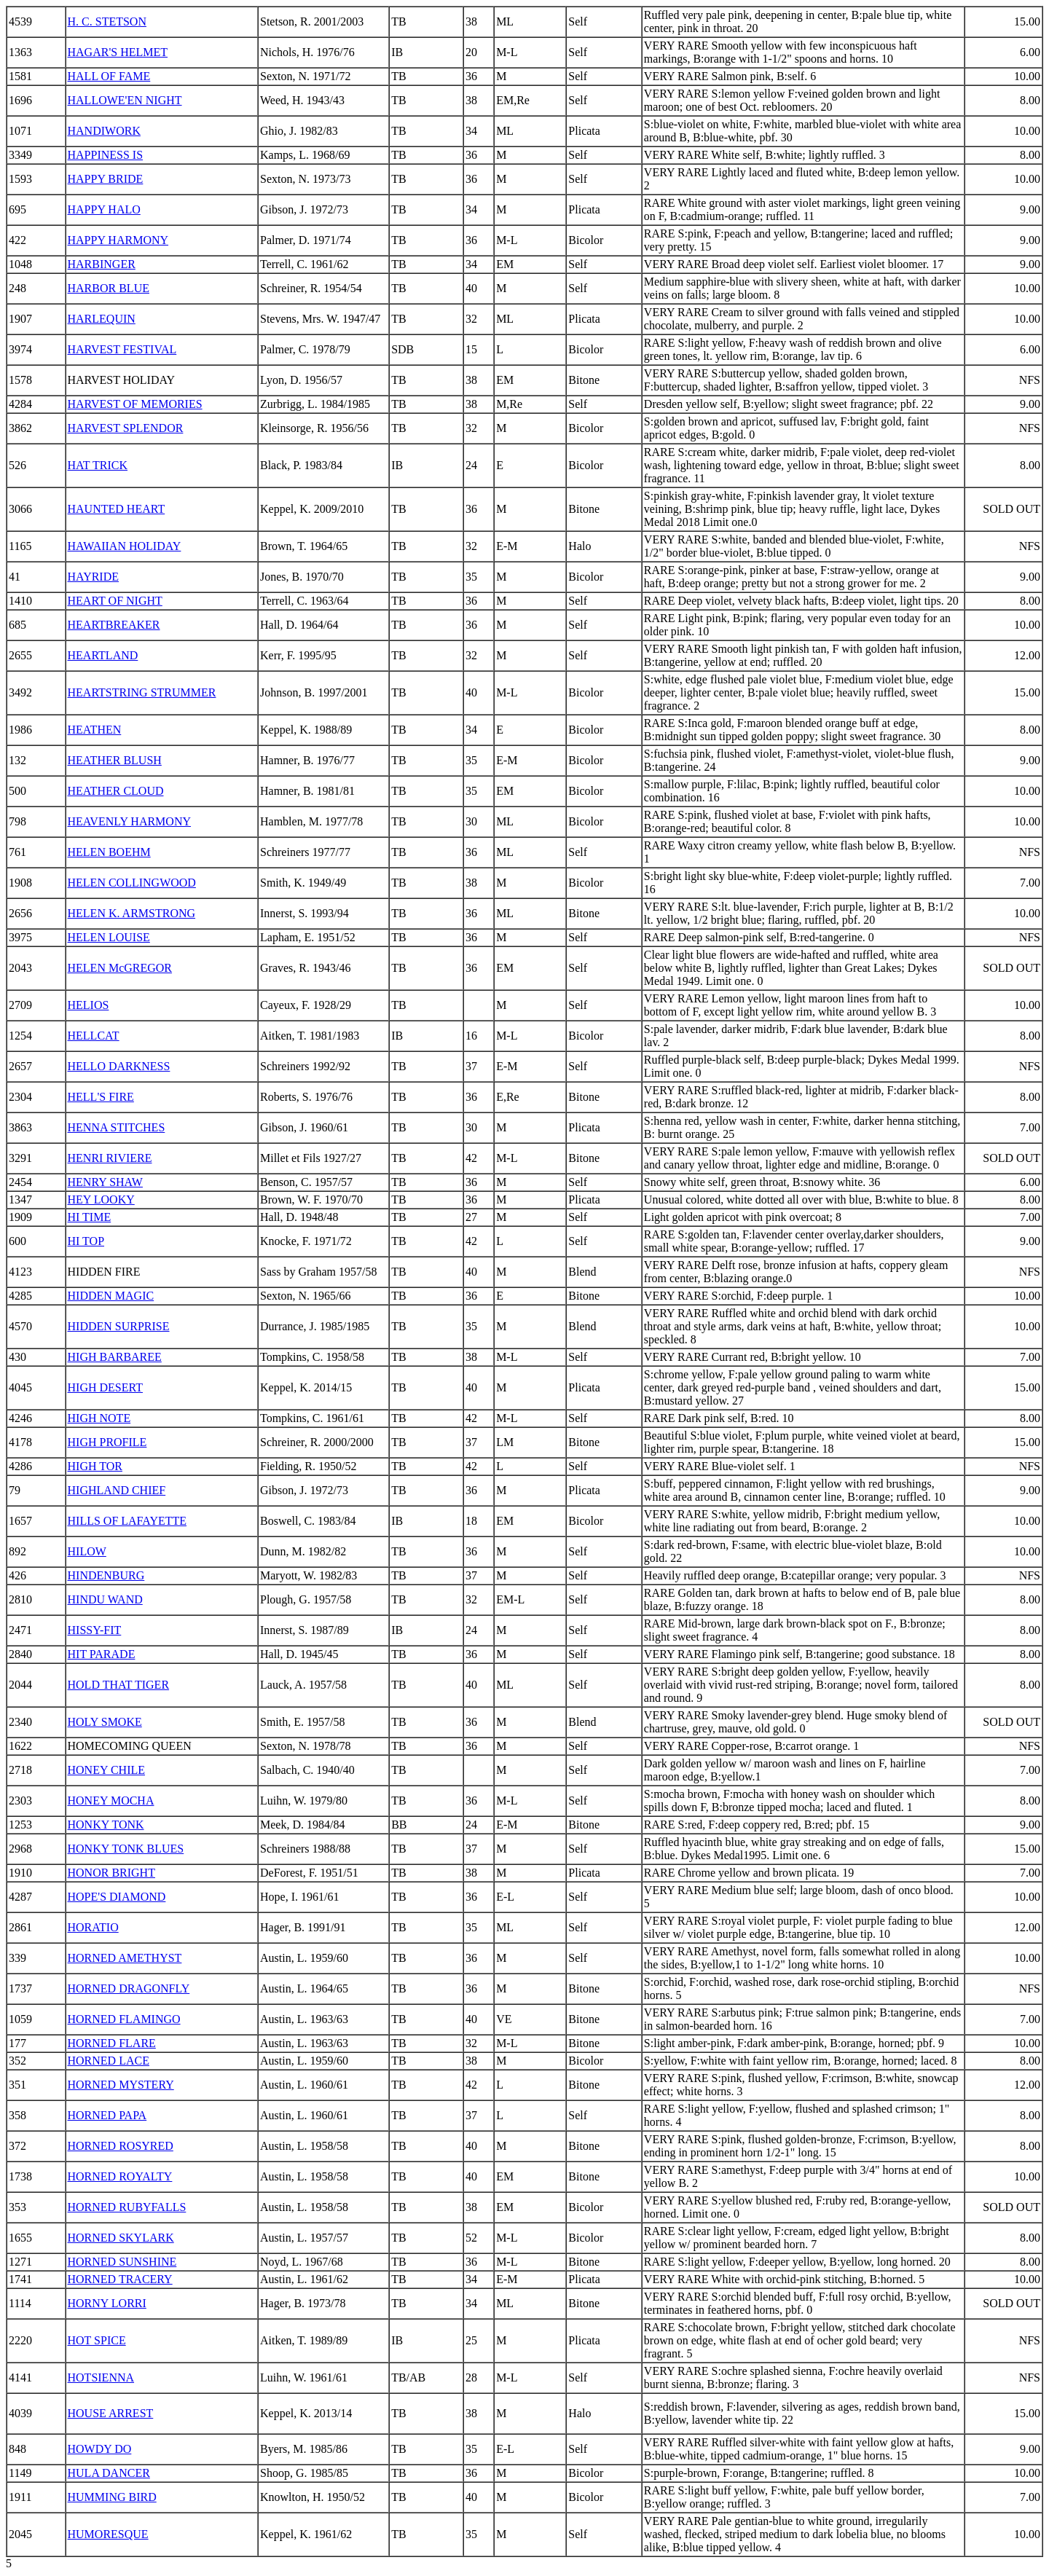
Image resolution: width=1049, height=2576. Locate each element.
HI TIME (89, 1217)
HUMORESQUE (108, 2534)
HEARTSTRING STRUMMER (142, 692)
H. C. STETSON (107, 21)
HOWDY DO (100, 2449)
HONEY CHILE (107, 1770)
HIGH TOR (95, 1466)
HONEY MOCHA (111, 1800)
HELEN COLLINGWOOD (132, 882)
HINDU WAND (105, 1599)
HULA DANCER (109, 2473)
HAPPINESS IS (106, 155)
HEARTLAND (103, 655)
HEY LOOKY (101, 1199)
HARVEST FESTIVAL (122, 349)
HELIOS (88, 1005)
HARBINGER (101, 264)
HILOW (87, 1551)
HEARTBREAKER (114, 625)
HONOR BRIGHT (111, 1872)
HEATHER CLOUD (116, 791)
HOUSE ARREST (111, 2413)
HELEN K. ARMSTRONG (132, 913)
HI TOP (86, 1241)
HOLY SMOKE (105, 1722)
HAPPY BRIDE (106, 179)
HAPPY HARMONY (118, 240)
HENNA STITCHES (116, 1127)
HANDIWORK (104, 131)
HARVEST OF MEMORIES (135, 404)
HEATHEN (95, 729)
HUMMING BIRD (112, 2497)
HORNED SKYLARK (121, 2237)
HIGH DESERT (105, 1387)
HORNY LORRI (107, 2303)
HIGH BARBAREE (115, 1357)
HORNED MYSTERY (121, 2084)
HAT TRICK (98, 465)
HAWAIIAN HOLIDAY (124, 546)
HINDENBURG (106, 1575)
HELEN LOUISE (109, 937)
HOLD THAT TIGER (119, 1684)
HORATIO (93, 1927)
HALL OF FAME (109, 76)
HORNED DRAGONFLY (129, 1988)
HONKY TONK (106, 1824)
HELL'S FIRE (101, 1097)
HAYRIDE (93, 576)
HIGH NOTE (99, 1418)
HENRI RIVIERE (110, 1158)
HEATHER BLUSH (115, 760)
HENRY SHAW (105, 1182)
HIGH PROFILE (107, 1442)
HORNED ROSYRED (120, 2146)
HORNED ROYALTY (120, 2176)
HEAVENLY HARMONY (130, 821)
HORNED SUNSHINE (122, 2261)
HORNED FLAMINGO (124, 2019)
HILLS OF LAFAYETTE (127, 1521)
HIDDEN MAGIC (111, 1295)
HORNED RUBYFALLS (127, 2207)
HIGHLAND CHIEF (117, 1490)
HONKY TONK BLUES (126, 1848)
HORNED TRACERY (120, 2279)
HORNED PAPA (107, 2115)
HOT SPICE (97, 2340)
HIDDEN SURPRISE (119, 1326)
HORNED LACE (108, 2060)
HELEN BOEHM (109, 852)
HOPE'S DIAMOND (117, 1896)
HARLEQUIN (101, 319)
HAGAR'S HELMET (118, 52)
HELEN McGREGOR (120, 968)
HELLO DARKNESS (119, 1066)
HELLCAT (93, 1035)
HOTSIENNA (101, 2377)
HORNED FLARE (112, 2043)
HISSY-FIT (95, 1630)
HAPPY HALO (104, 209)
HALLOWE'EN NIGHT (125, 100)
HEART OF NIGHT (115, 600)
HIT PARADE (101, 1654)
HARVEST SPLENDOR (126, 428)
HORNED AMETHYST (125, 1958)
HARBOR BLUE (108, 288)
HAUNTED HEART (116, 509)
